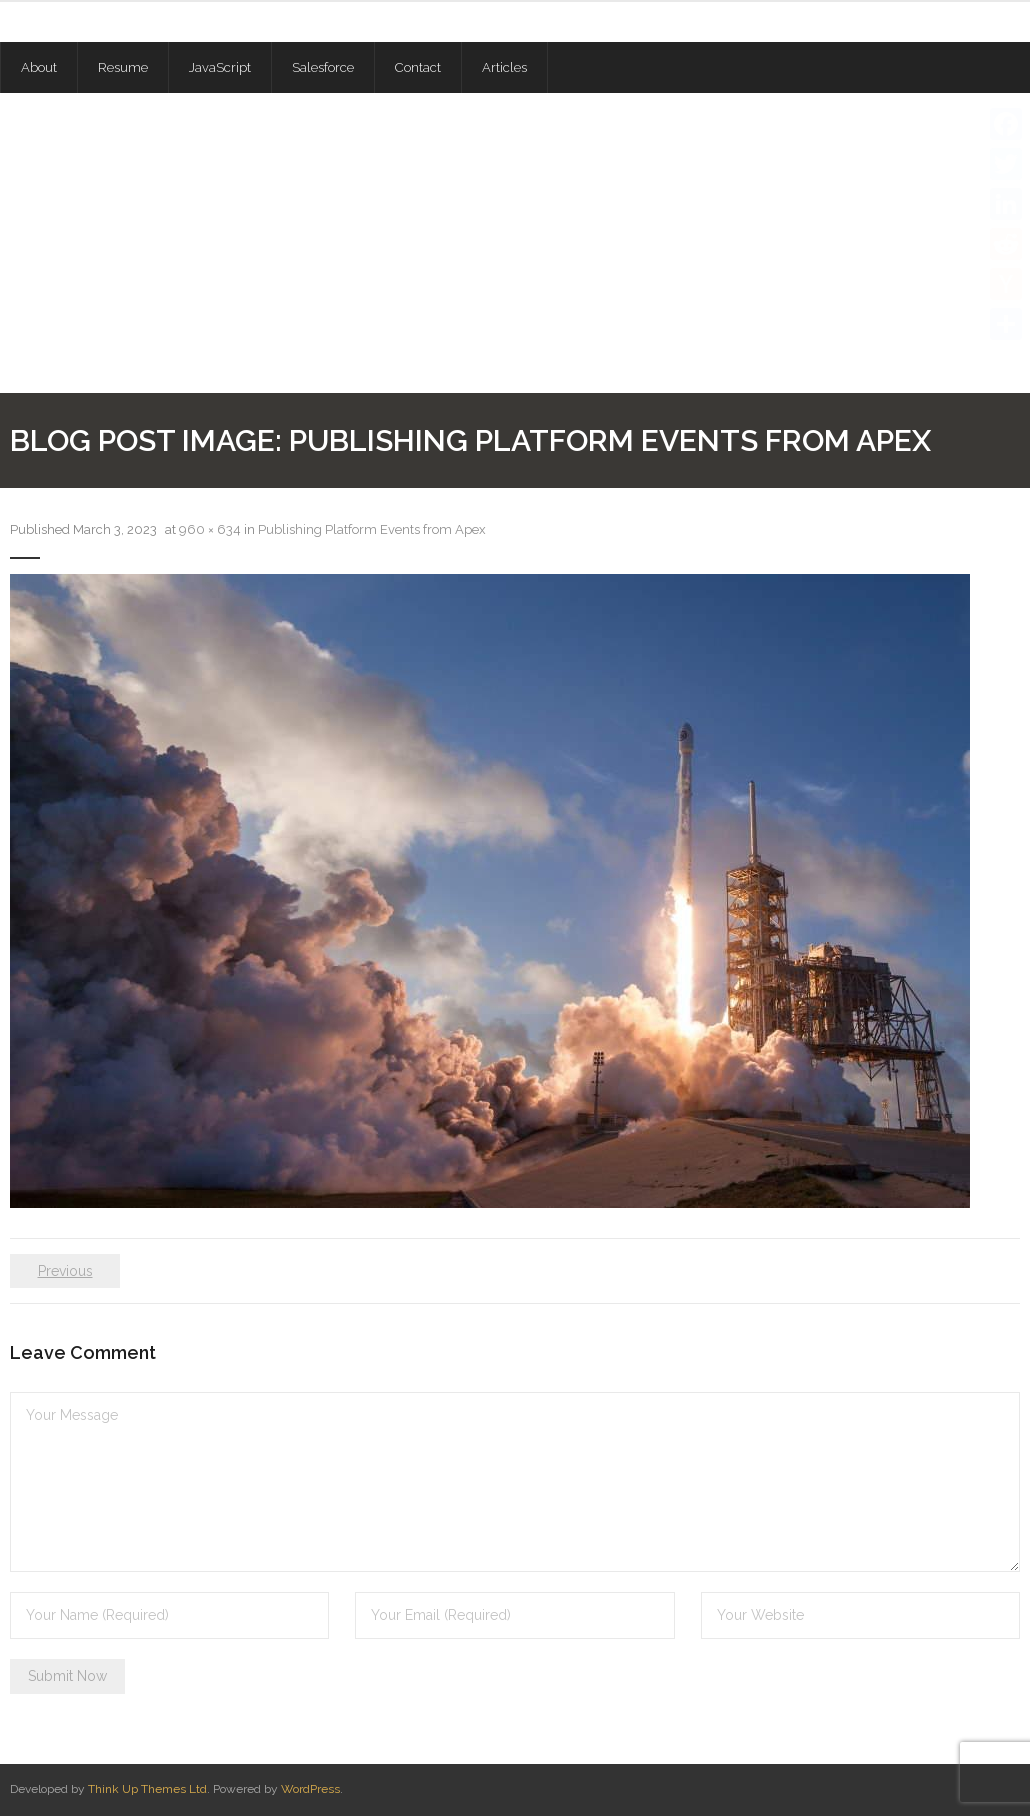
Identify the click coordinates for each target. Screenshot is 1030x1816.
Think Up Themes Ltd (147, 1789)
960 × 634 (210, 529)
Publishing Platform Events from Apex (372, 529)
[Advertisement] (515, 243)
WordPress (310, 1789)
